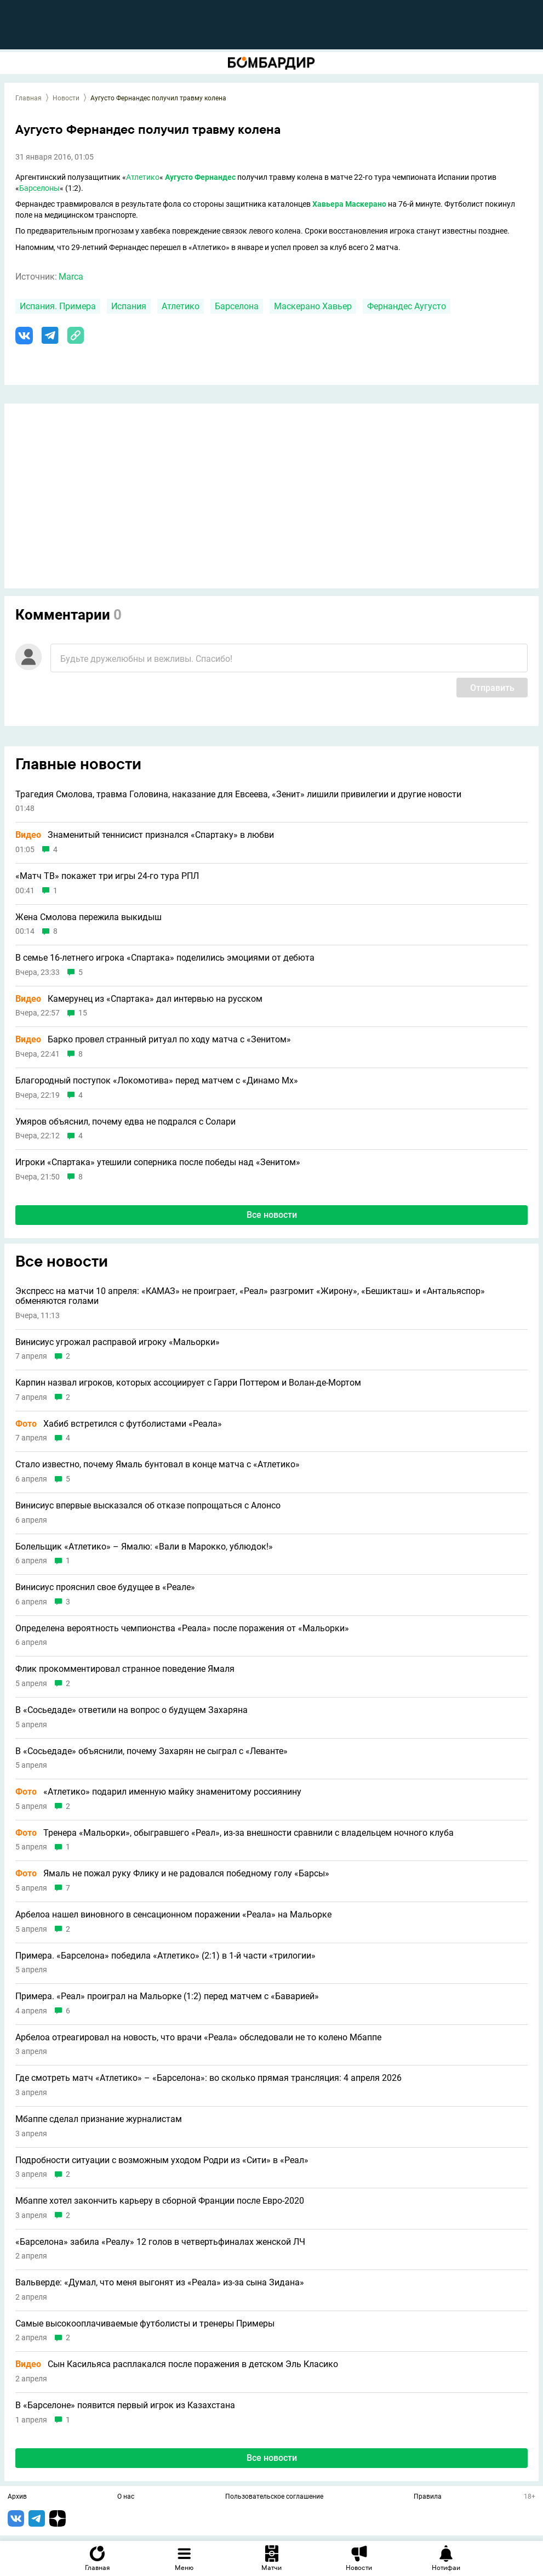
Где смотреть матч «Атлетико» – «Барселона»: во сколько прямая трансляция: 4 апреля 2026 (208, 2078)
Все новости (272, 1215)
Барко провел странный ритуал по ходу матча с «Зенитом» (153, 1040)
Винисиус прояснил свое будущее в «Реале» (105, 1587)
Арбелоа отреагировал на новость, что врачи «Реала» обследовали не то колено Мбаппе (198, 2037)
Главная (28, 98)
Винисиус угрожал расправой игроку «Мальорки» (117, 1342)
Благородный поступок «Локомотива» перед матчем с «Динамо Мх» (156, 1081)
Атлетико (142, 177)
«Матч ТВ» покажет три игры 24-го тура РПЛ (107, 876)
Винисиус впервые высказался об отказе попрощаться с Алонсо (148, 1506)
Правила (428, 2497)
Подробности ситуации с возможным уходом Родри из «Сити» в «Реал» (161, 2160)
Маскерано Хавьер (313, 306)
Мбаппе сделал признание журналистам (98, 2119)
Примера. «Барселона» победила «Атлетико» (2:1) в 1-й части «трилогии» (165, 1956)
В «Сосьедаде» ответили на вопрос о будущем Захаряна (131, 1710)
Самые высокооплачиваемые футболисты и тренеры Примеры (145, 2324)
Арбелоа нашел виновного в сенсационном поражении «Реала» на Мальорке (173, 1915)
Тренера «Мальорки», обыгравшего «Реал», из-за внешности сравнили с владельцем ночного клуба (234, 1833)
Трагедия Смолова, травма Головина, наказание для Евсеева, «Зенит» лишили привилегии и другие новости (238, 794)
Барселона (237, 306)
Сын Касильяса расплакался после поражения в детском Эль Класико (176, 2364)
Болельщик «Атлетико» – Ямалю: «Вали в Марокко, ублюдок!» (144, 1547)
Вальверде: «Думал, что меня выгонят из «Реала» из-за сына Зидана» (159, 2283)
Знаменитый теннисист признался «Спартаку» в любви (144, 835)
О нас (125, 2497)
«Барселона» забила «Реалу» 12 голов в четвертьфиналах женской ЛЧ (160, 2242)
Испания (128, 306)
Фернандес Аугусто (406, 306)
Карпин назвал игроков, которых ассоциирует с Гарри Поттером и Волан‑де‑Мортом (188, 1383)
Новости (66, 98)
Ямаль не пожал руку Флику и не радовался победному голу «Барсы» (172, 1874)
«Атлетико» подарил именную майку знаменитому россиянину (158, 1792)
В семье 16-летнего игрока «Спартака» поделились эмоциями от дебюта (165, 958)
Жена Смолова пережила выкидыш (88, 917)
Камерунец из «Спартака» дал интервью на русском (138, 999)
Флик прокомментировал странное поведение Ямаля (125, 1669)
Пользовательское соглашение (274, 2497)
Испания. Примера (58, 306)
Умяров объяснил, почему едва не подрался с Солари (125, 1122)
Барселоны (39, 188)
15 (82, 1013)
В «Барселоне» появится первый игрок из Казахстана (125, 2405)
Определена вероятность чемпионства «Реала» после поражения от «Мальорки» (182, 1628)
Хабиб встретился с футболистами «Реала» (118, 1424)
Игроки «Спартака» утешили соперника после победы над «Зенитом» (157, 1162)
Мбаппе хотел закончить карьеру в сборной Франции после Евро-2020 (159, 2201)
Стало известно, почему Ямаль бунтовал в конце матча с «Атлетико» (157, 1464)
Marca (71, 276)
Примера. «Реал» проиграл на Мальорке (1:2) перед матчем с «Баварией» (167, 1996)
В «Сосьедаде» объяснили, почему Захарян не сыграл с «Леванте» (151, 1751)
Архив (17, 2497)
